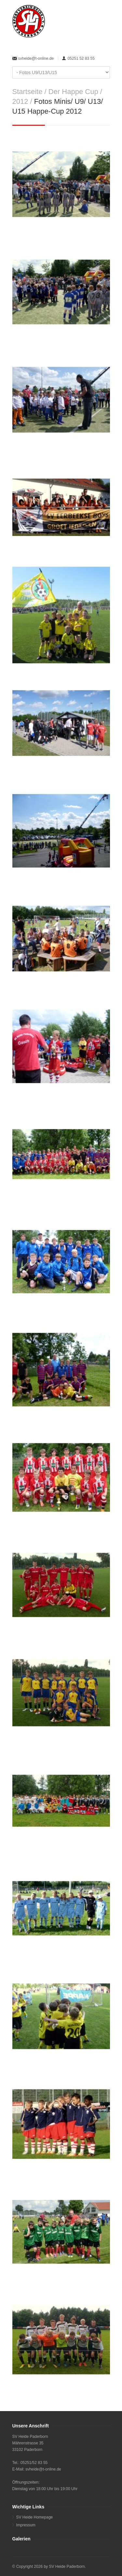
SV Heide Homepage (34, 2517)
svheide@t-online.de (36, 58)
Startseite (27, 92)
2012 (20, 101)
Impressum (25, 2525)
